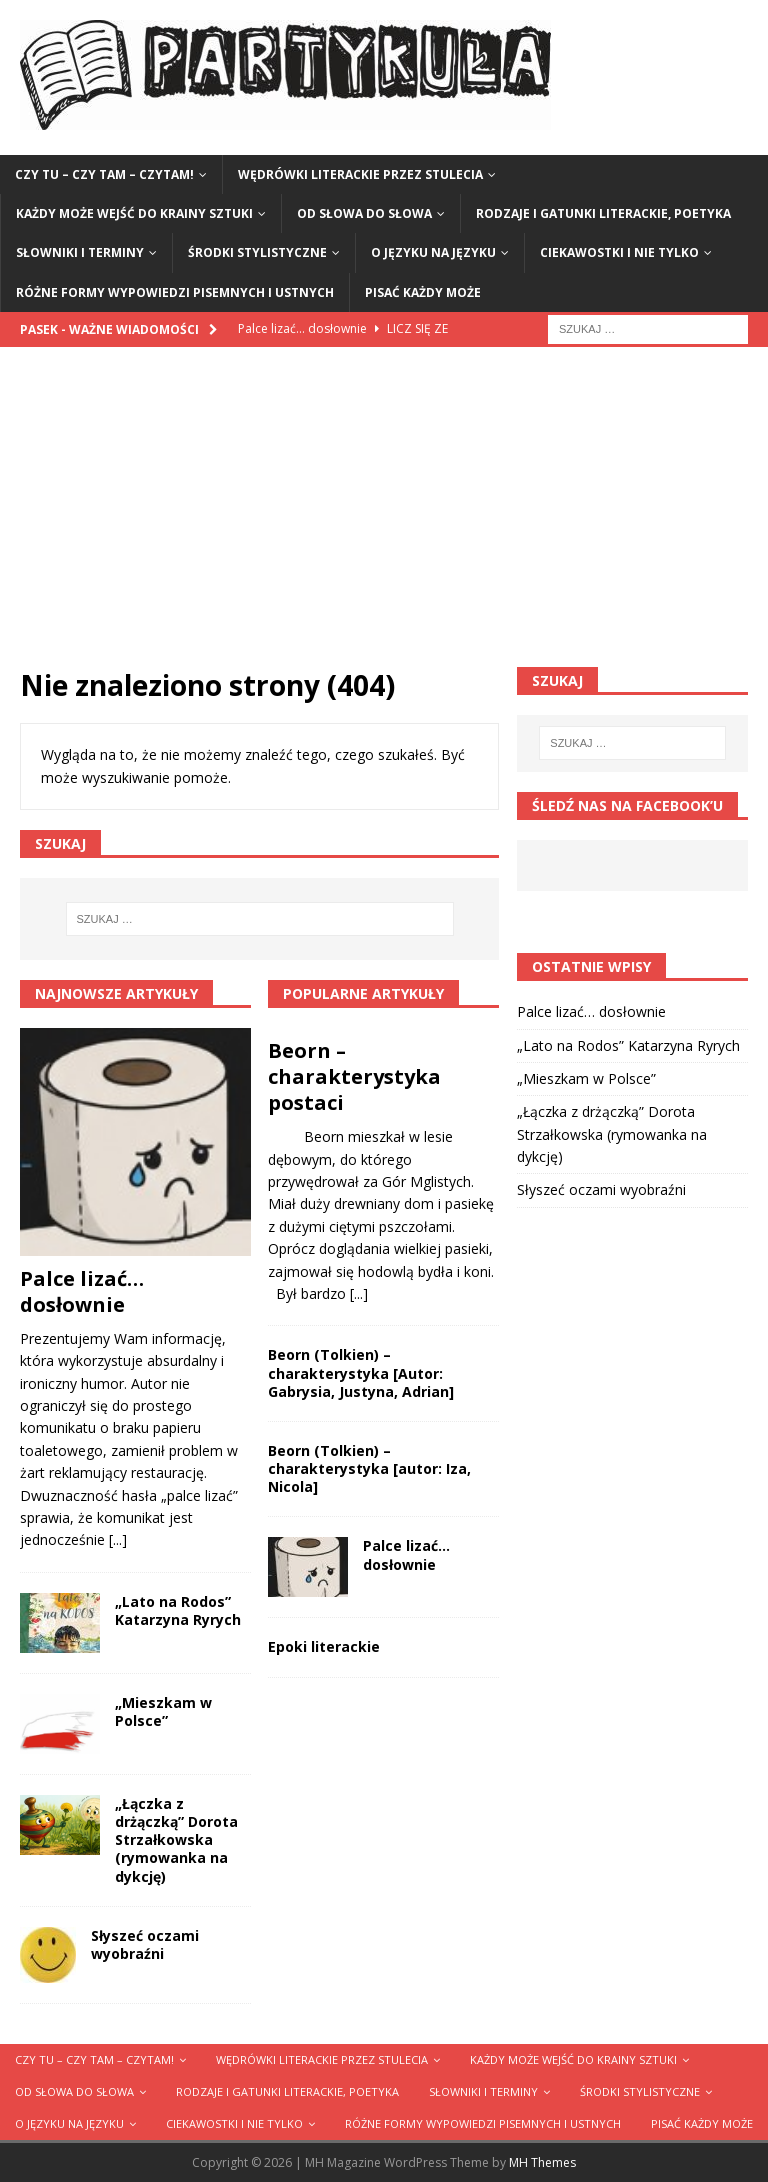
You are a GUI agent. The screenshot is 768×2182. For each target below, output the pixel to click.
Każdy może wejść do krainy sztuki (134, 213)
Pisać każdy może (423, 292)
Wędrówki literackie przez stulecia (360, 174)
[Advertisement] (384, 517)
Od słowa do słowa (364, 213)
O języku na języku (433, 252)
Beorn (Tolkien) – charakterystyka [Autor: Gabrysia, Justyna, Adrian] (361, 1372)
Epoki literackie (324, 1646)
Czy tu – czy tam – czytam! (104, 174)
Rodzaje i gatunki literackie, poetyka (603, 213)
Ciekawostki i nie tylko (619, 252)
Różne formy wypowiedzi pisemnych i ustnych (175, 292)
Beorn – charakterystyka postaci (354, 1076)
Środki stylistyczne (257, 252)
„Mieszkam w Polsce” (163, 1711)
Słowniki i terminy (80, 252)
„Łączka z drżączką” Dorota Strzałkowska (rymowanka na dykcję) (176, 1840)
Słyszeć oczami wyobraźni (145, 1944)
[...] (118, 1539)
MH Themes (542, 2162)
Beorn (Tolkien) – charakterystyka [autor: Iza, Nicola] (369, 1468)
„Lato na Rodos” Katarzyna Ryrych (178, 1610)
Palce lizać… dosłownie (82, 1291)
